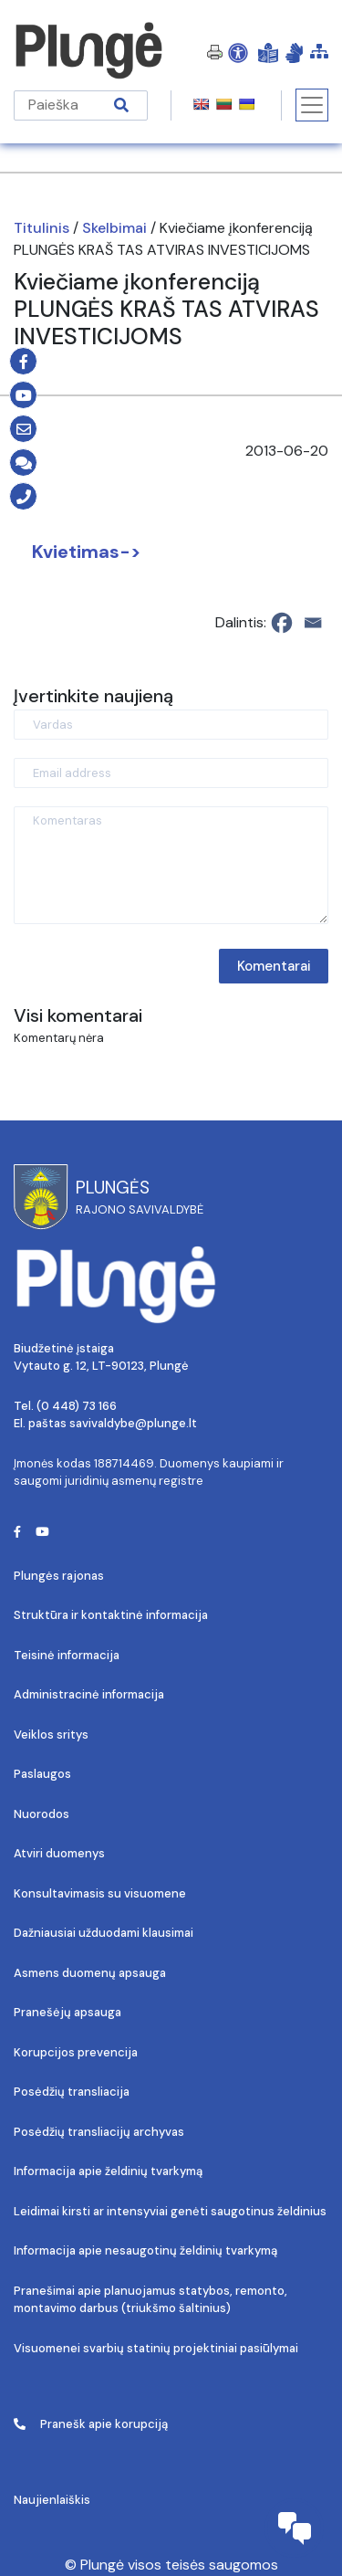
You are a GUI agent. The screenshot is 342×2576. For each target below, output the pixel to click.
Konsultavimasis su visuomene (100, 1893)
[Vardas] (171, 725)
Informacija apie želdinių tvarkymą (108, 2171)
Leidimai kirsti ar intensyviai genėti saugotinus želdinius (170, 2211)
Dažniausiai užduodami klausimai (103, 1932)
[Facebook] (281, 622)
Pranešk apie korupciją (91, 2424)
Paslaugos (42, 1774)
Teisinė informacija (66, 1655)
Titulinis (41, 227)
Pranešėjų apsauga (67, 2012)
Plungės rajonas (59, 1575)
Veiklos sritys (51, 1734)
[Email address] (171, 773)
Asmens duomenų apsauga (90, 1973)
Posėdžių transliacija (72, 2091)
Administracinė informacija (89, 1694)
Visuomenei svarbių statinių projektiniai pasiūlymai (156, 2348)
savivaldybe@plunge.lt (133, 1423)
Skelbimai (114, 227)
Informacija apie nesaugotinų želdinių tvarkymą (145, 2250)
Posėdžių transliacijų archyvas (99, 2132)
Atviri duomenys (59, 1853)
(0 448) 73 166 (76, 1406)
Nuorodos (41, 1814)
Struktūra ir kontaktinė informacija (111, 1615)
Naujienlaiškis (52, 2500)
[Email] (312, 622)
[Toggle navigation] (311, 105)
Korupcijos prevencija (76, 2052)
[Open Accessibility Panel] (238, 52)
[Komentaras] (171, 865)
